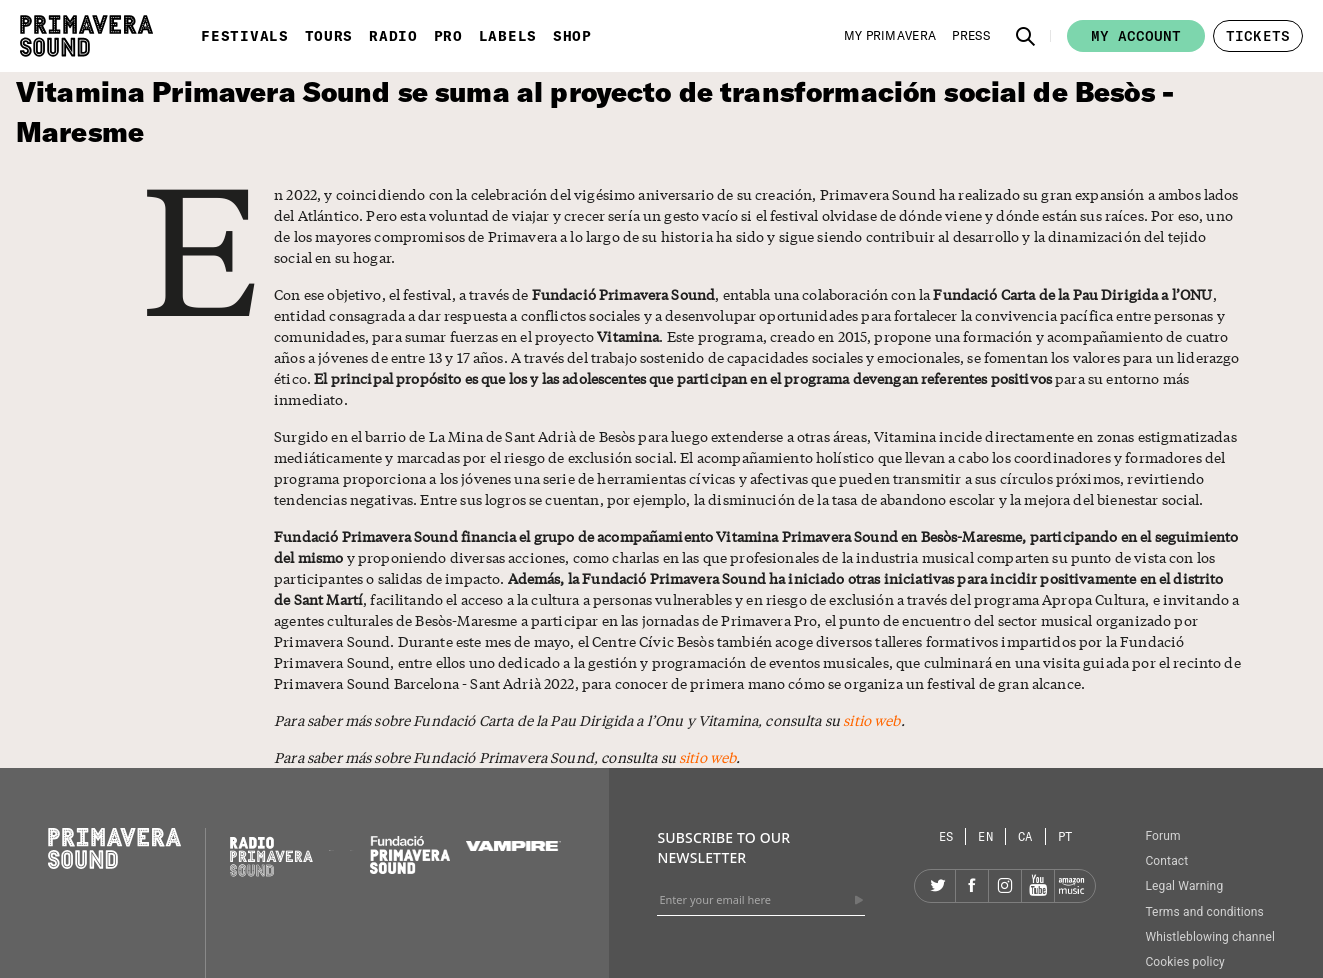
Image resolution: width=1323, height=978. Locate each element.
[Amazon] (1071, 886)
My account (1136, 36)
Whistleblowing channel (1210, 937)
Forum (1162, 836)
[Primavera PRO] (331, 846)
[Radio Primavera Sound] (271, 856)
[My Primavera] (890, 36)
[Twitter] (939, 886)
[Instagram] (1005, 886)
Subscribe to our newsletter (723, 847)
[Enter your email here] (761, 900)
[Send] (859, 900)
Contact (1166, 861)
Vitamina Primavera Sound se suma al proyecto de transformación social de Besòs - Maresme (595, 111)
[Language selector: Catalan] (1026, 836)
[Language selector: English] (986, 836)
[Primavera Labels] (352, 846)
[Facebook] (972, 886)
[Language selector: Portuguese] (1065, 836)
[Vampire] (514, 846)
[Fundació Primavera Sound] (410, 869)
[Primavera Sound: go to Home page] (86, 36)
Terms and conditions (1204, 912)
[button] (1026, 36)
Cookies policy (1185, 962)
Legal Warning (1184, 886)
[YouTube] (1038, 886)
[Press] (971, 36)
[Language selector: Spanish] (947, 836)
